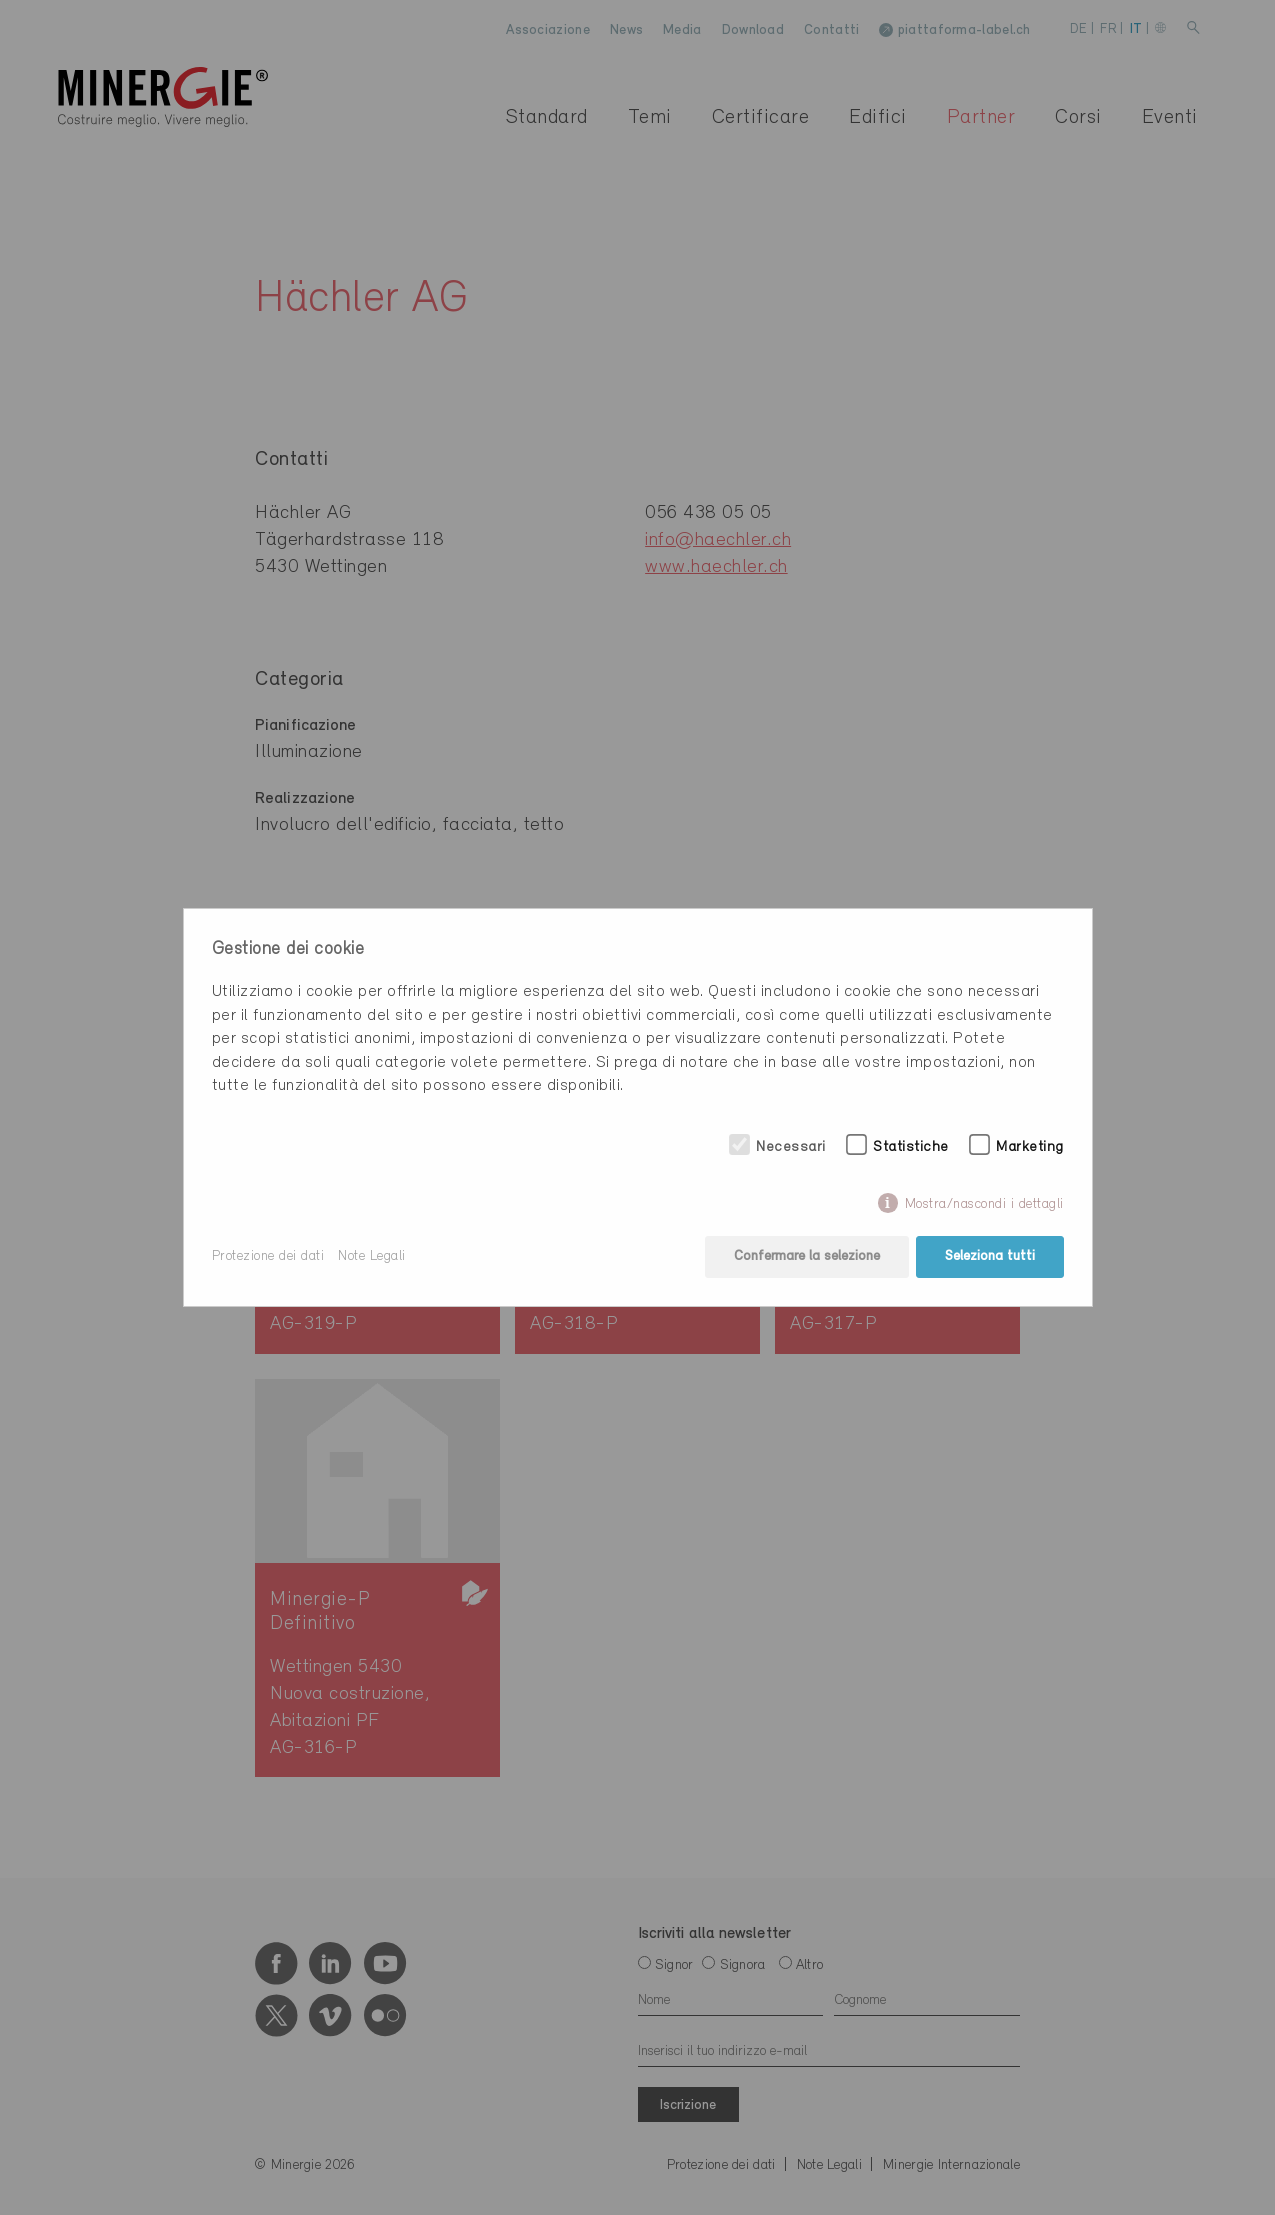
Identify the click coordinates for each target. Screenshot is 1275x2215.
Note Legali (372, 1256)
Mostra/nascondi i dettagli (984, 1204)
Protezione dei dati (268, 1256)
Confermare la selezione (807, 1256)
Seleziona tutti (990, 1256)
